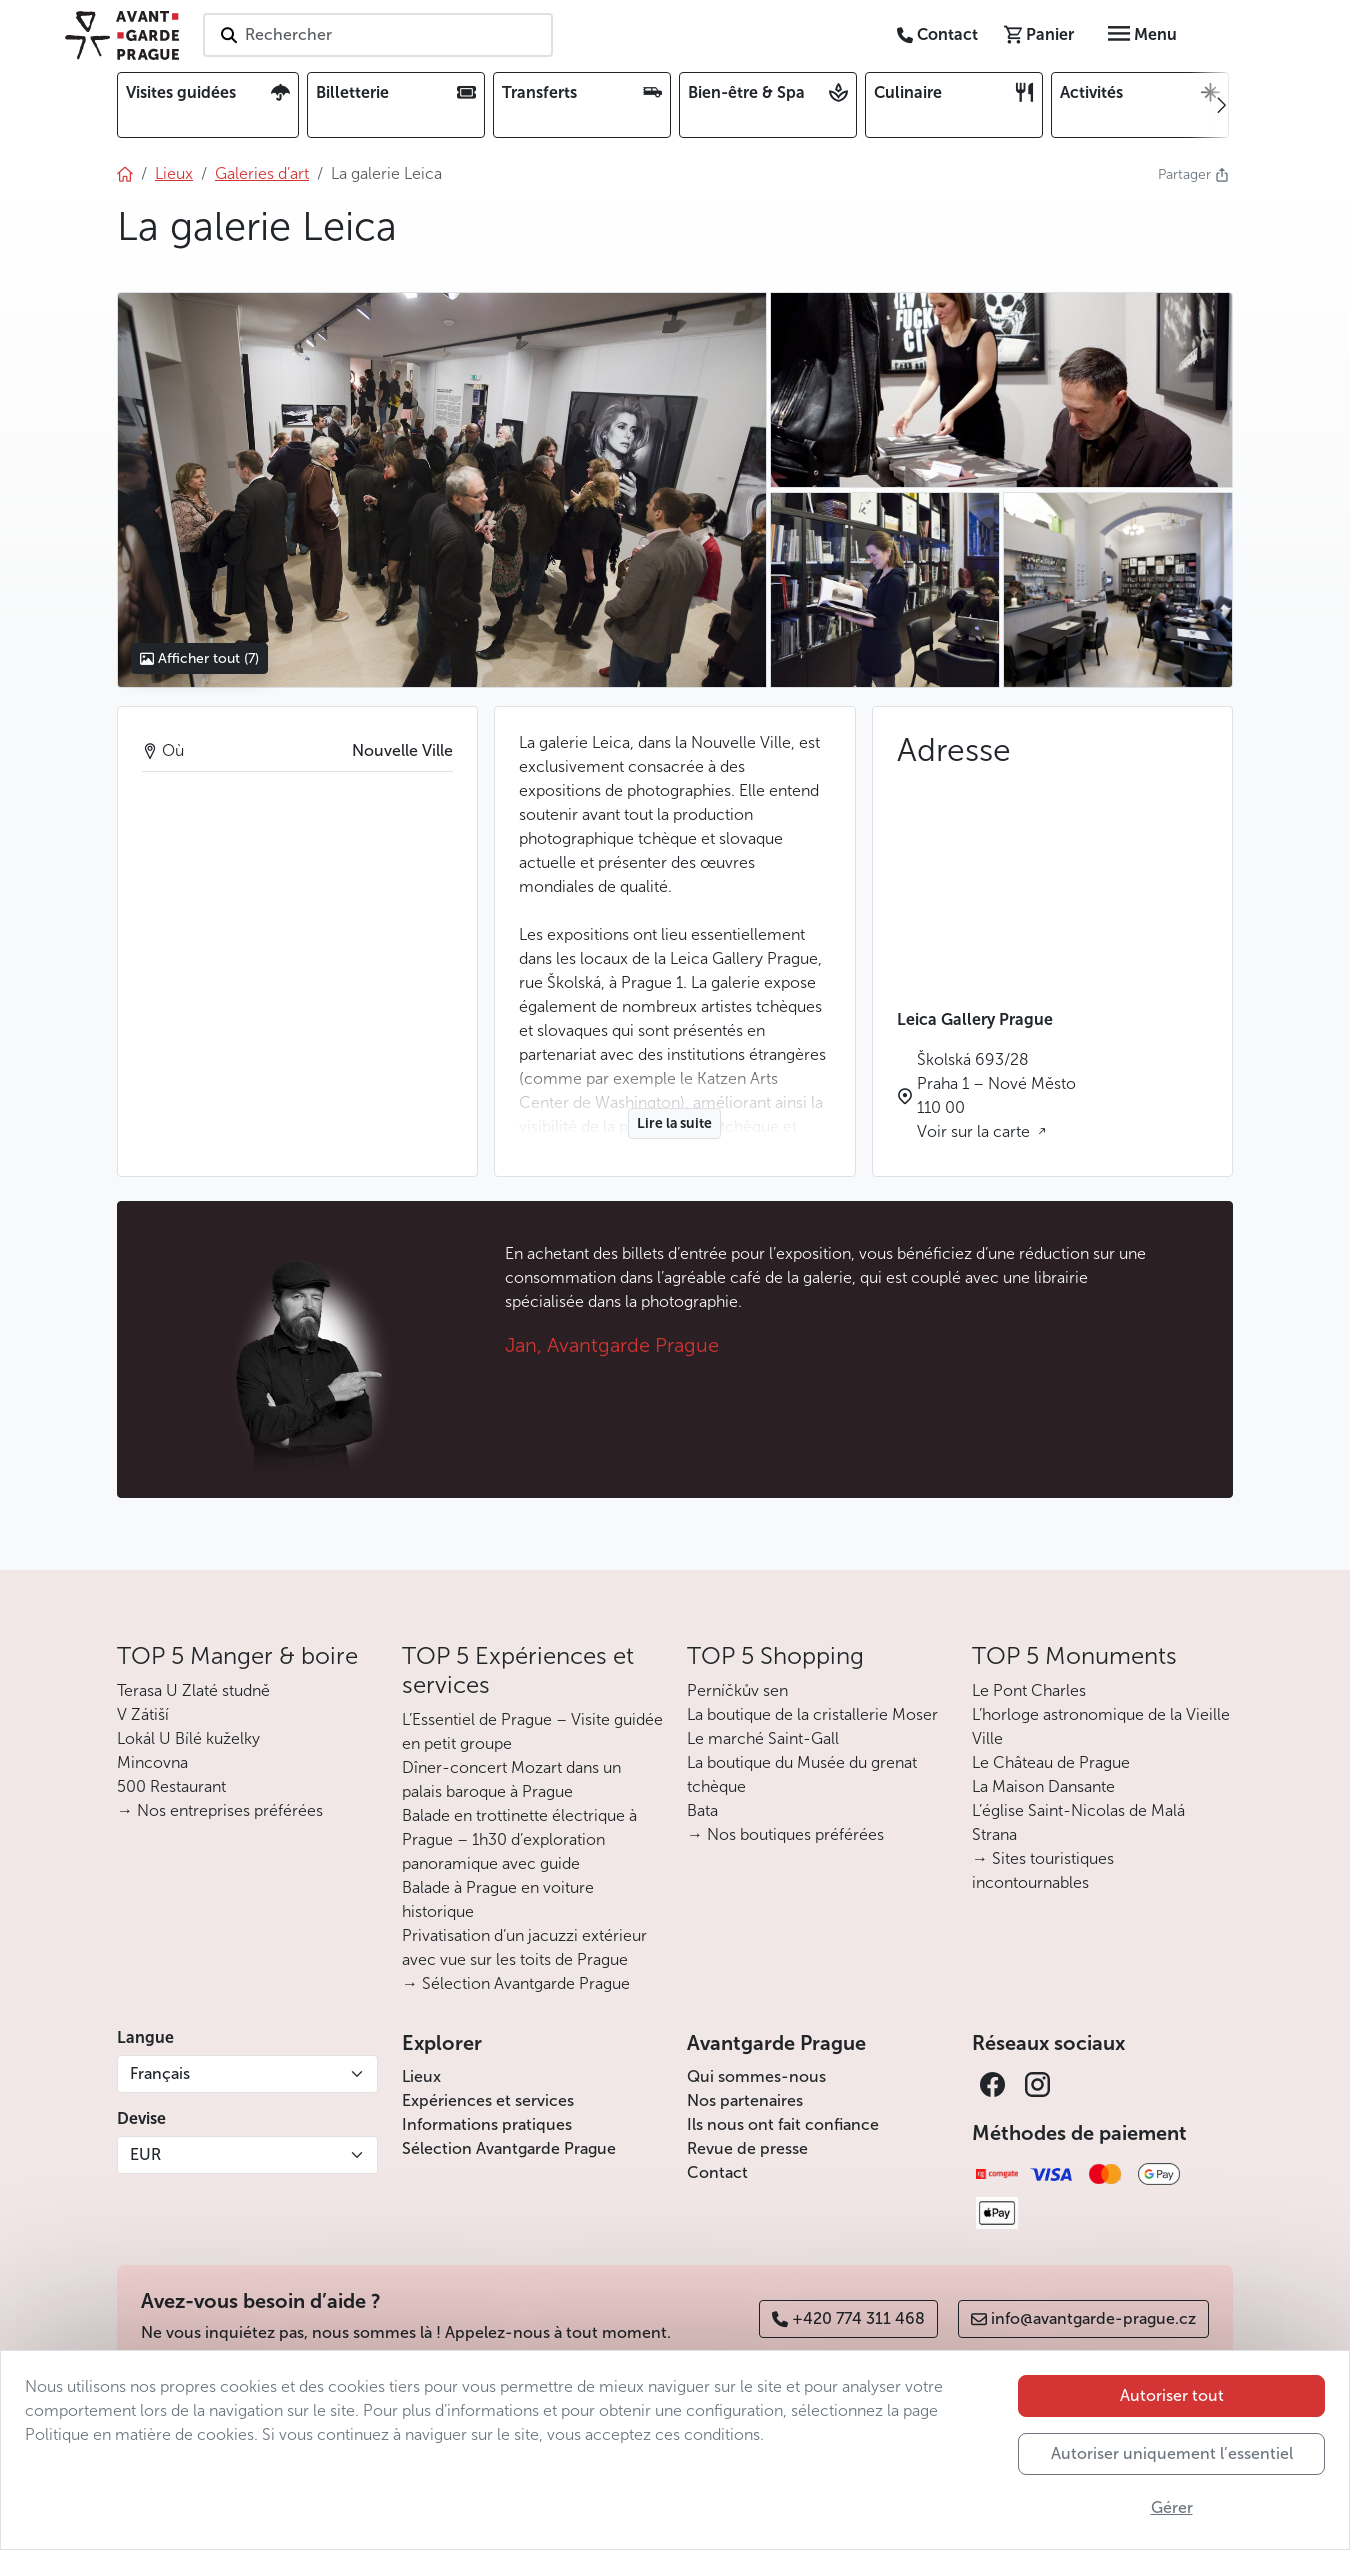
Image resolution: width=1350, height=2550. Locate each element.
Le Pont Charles (1029, 1690)
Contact (717, 2172)
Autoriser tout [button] (1172, 2395)
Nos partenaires (745, 2100)
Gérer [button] (1172, 2507)
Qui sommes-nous (756, 2076)
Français (160, 2073)
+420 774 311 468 (848, 2318)
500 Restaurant (171, 1786)
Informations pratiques (487, 2124)
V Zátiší (143, 1714)
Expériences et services (488, 2100)
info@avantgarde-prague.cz (1083, 2318)
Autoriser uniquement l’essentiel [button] (1172, 2453)
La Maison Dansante (1043, 1786)
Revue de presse (747, 2148)
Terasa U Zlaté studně (193, 1690)
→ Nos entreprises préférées (220, 1810)
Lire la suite (674, 1123)
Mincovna (152, 1762)
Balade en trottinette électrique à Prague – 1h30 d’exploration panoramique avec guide (519, 1839)
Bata (702, 1810)
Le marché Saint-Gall (763, 1738)
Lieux (421, 2076)
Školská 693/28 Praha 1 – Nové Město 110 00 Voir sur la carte (996, 1095)
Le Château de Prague (1051, 1762)
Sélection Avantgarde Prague (509, 2148)
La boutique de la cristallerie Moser (812, 1714)
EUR (145, 2154)
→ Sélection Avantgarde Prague (516, 1983)
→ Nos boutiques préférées (785, 1834)
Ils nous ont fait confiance (783, 2124)
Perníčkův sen (737, 1690)
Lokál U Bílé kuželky (188, 1738)
